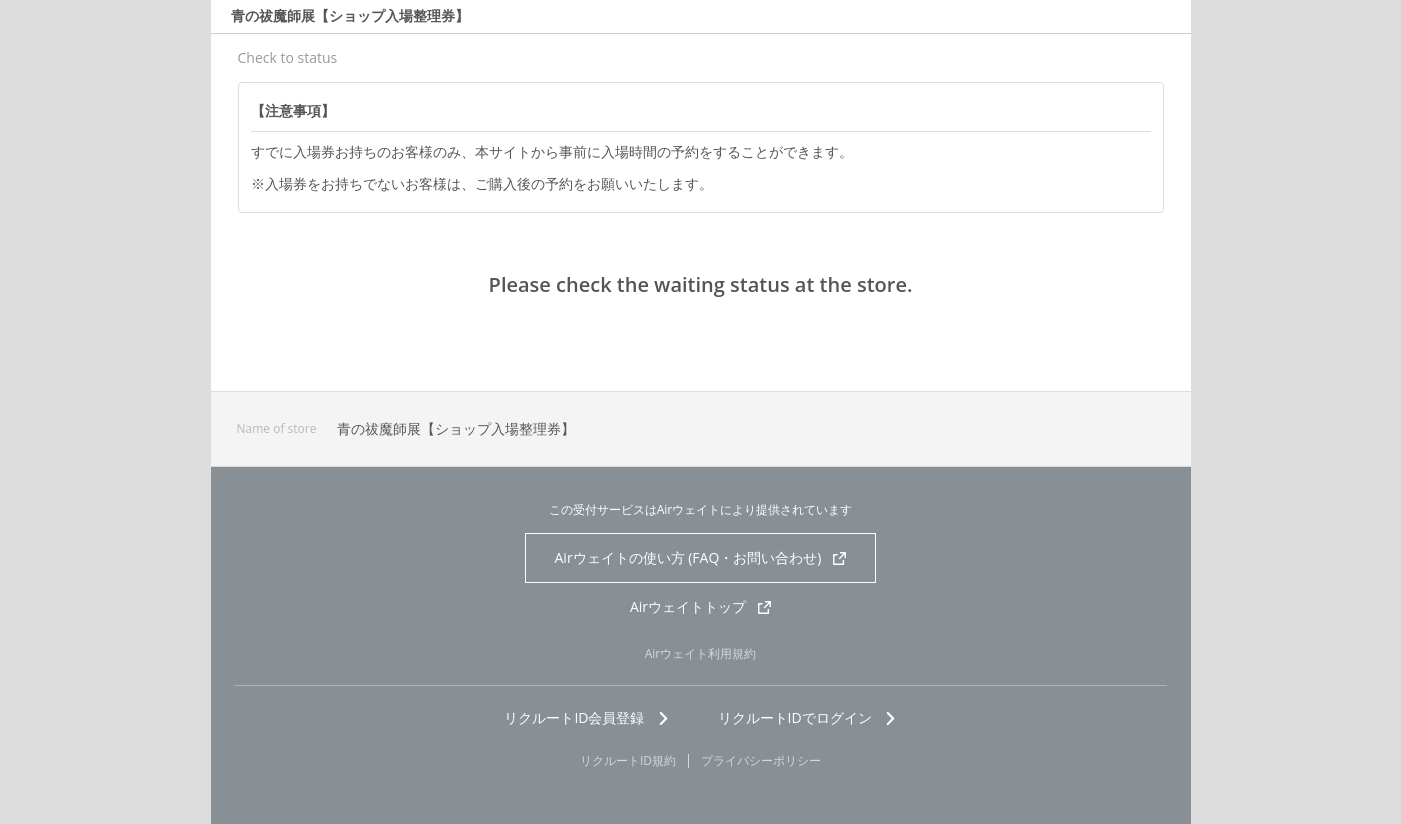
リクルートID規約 (628, 761)
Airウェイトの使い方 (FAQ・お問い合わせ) (701, 557)
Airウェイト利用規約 (701, 653)
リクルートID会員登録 (586, 717)
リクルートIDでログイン (807, 717)
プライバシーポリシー (761, 761)
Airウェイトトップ (700, 606)
